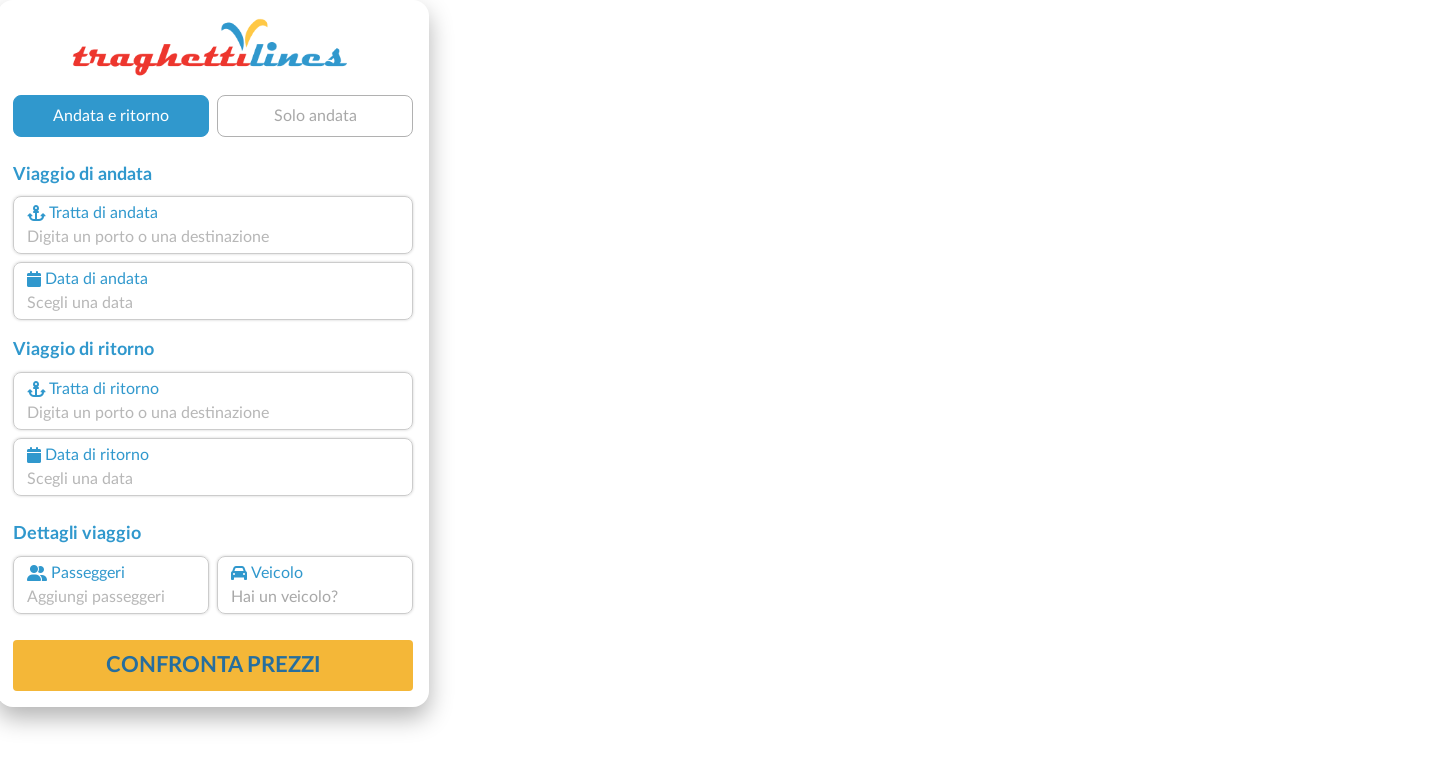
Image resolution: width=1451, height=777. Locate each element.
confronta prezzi (213, 665)
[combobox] (213, 237)
